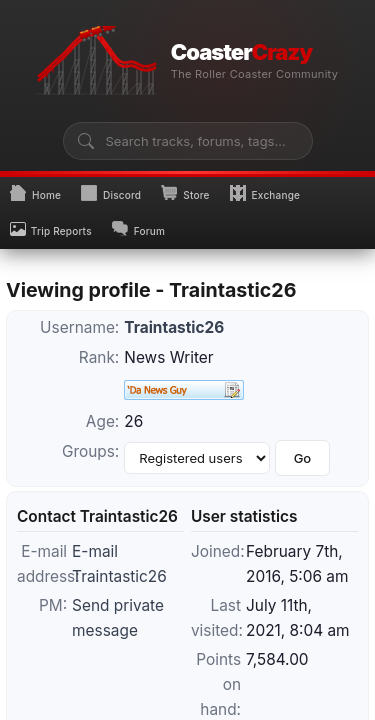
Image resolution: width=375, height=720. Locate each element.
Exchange (265, 193)
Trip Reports (51, 229)
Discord (111, 193)
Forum (138, 229)
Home (35, 193)
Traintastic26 (174, 327)
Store (185, 193)
